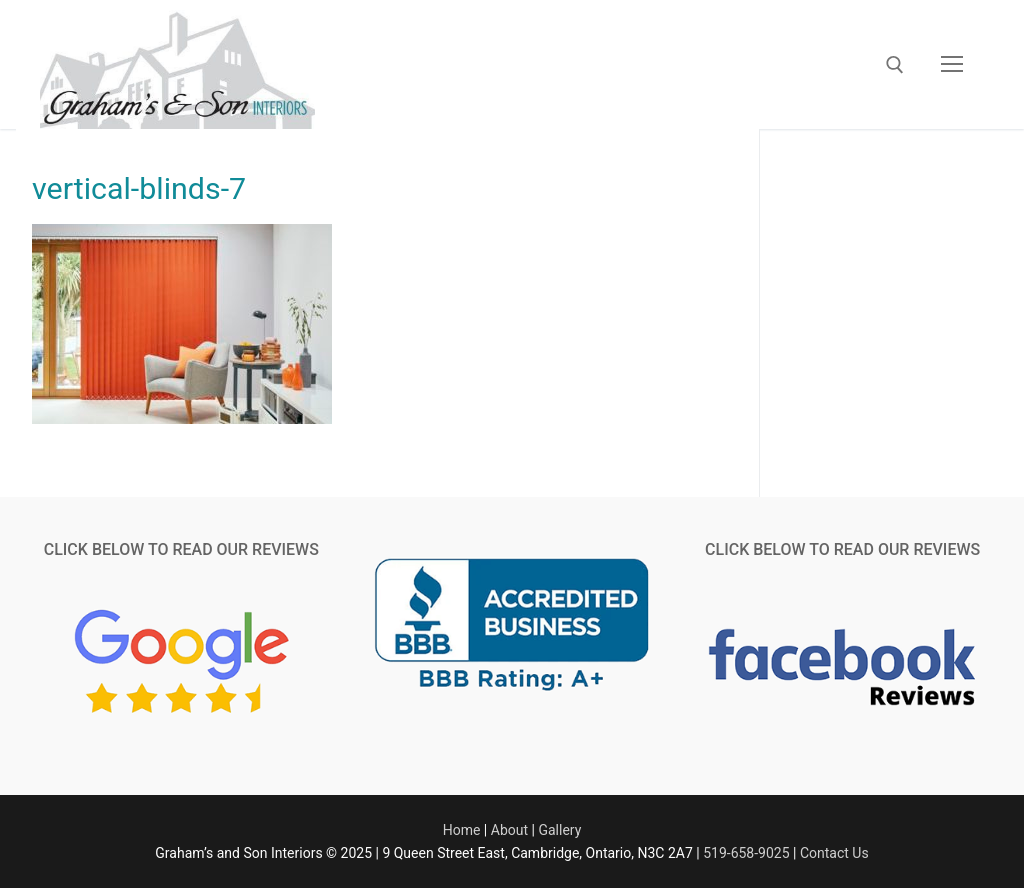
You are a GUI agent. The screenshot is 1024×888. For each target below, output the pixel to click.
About (509, 830)
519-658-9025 (746, 853)
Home (462, 830)
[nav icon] (952, 65)
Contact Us (834, 853)
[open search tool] (895, 65)
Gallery (559, 830)
